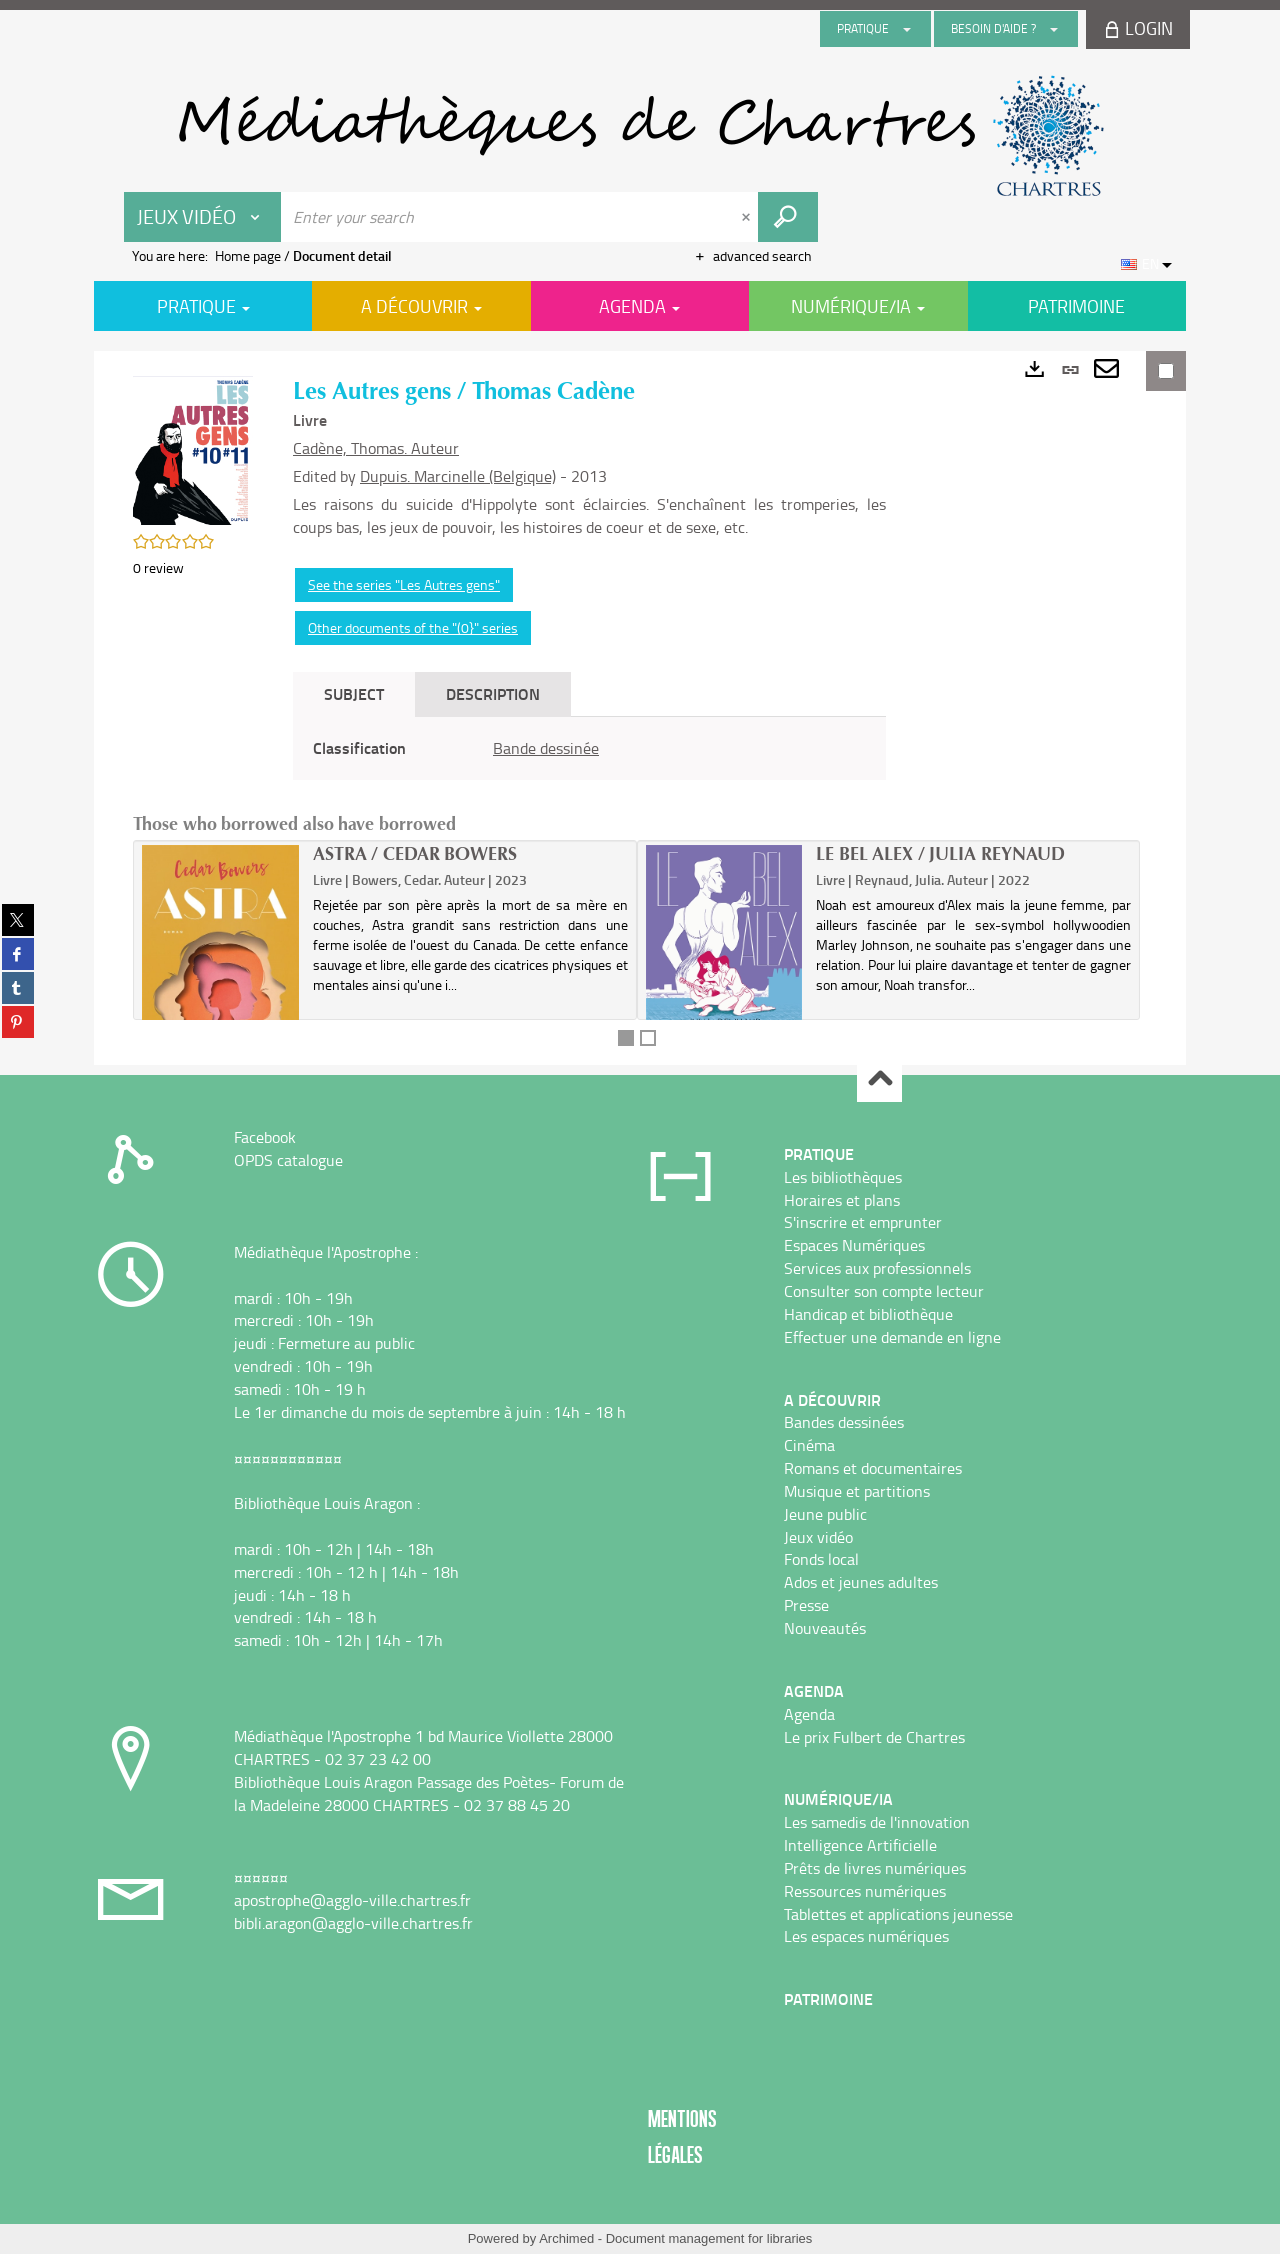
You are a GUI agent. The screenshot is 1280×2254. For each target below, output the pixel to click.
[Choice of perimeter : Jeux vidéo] (203, 217)
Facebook (265, 1137)
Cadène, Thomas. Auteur (376, 448)
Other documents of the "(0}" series (413, 627)
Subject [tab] (354, 693)
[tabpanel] (589, 748)
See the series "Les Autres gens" (404, 584)
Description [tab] (493, 693)
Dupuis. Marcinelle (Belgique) (458, 476)
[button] (193, 448)
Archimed (566, 2238)
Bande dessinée (546, 748)
